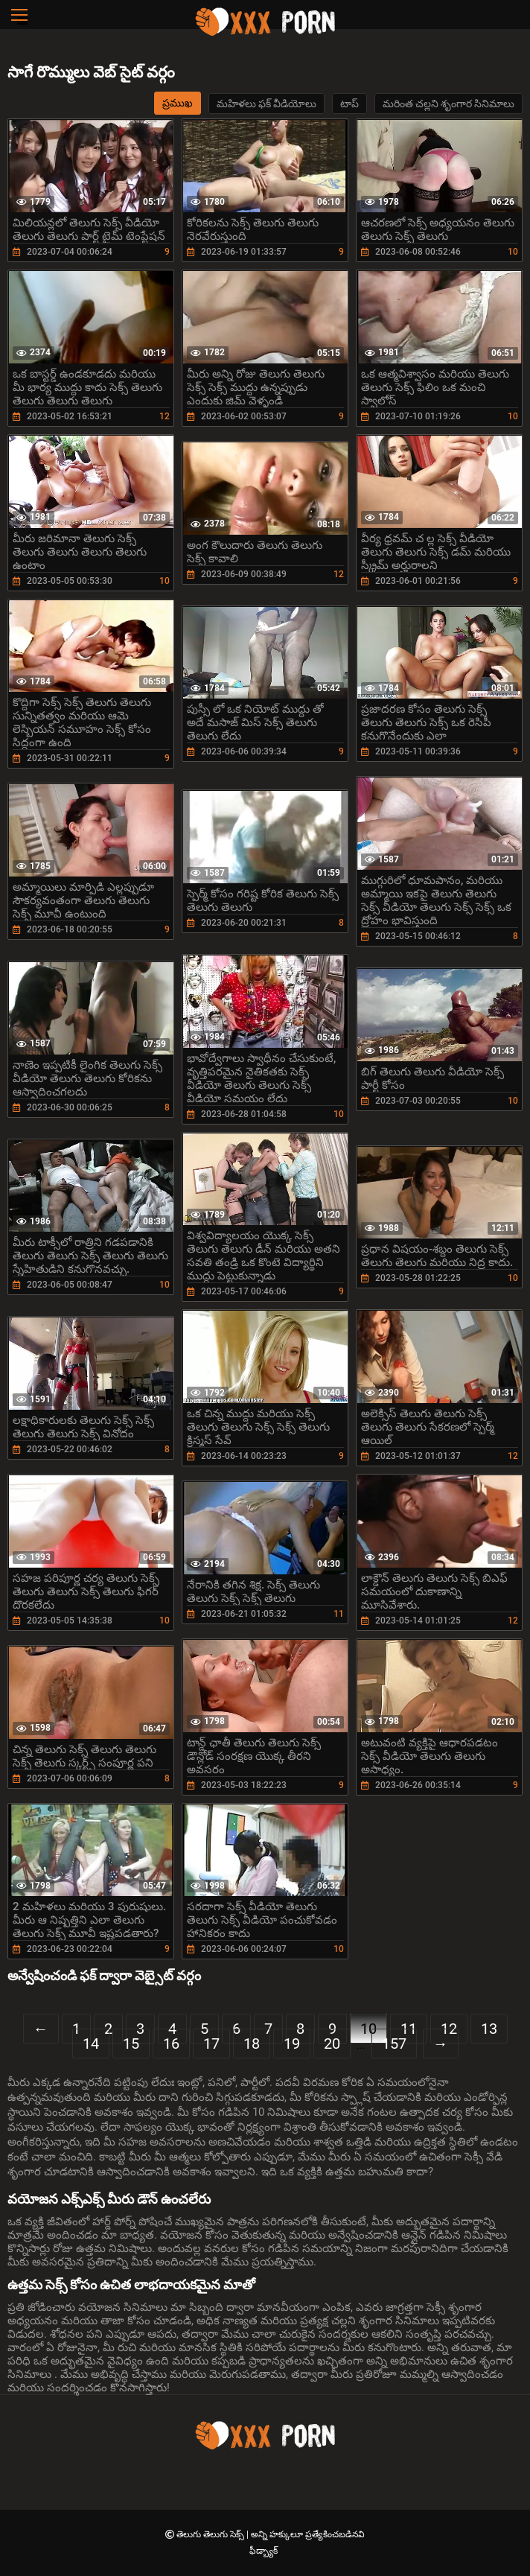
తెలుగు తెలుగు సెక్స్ (211, 2534)
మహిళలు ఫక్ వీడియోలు (266, 103)
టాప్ (349, 103)
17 (211, 2043)
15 (131, 2043)
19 (292, 2043)
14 (91, 2043)
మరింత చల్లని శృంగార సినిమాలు (448, 103)
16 (171, 2043)
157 (394, 2043)
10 (368, 2029)
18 (251, 2043)
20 (332, 2043)
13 (489, 2029)
